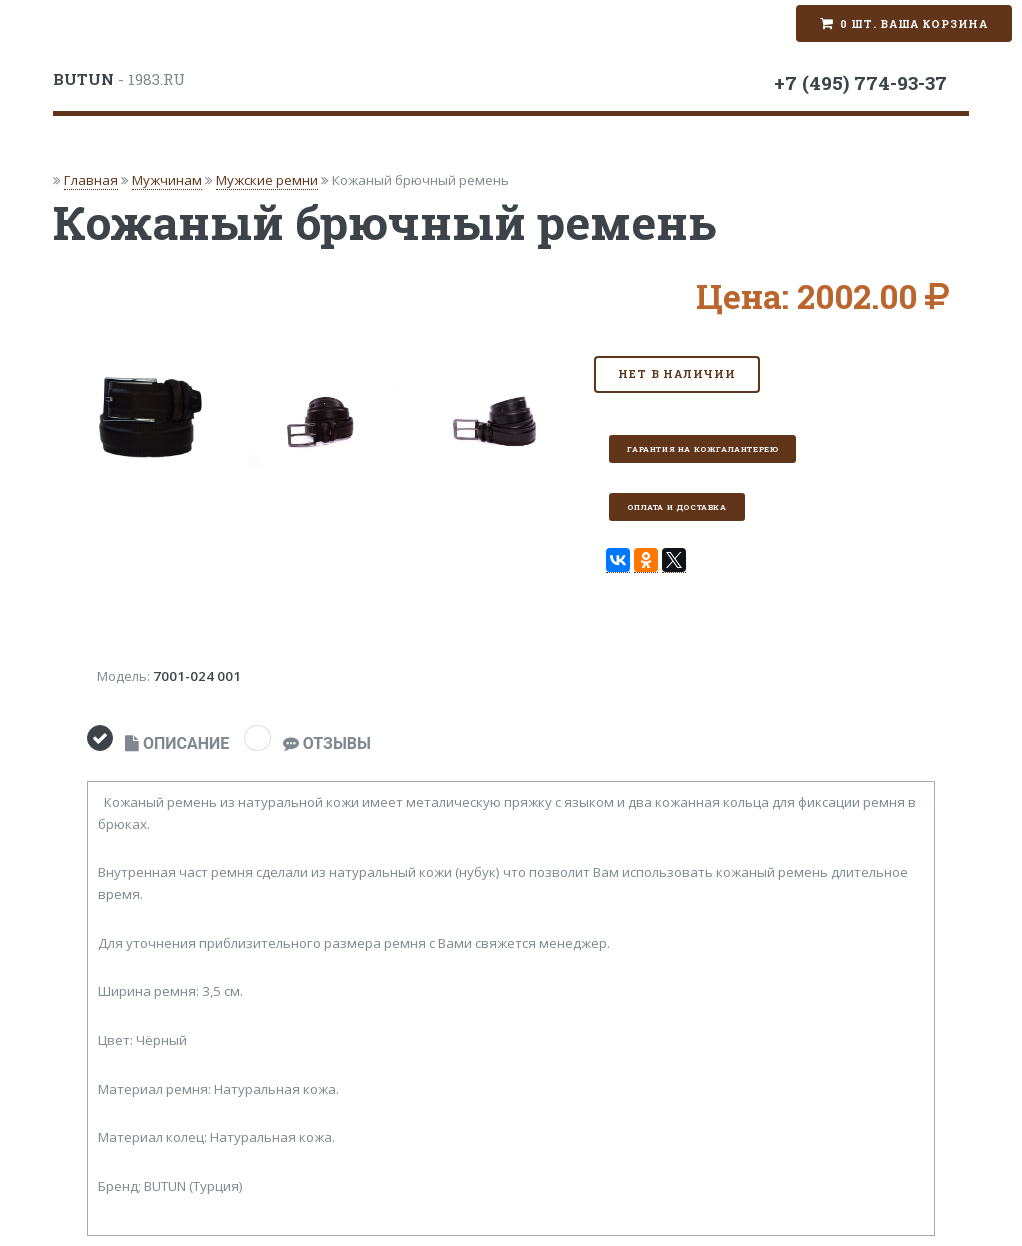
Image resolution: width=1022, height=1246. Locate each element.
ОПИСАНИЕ (177, 743)
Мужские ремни (267, 180)
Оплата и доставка (676, 507)
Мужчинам (167, 180)
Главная (91, 180)
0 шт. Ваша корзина (914, 24)
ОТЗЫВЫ (327, 743)
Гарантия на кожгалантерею (702, 449)
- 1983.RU (119, 79)
